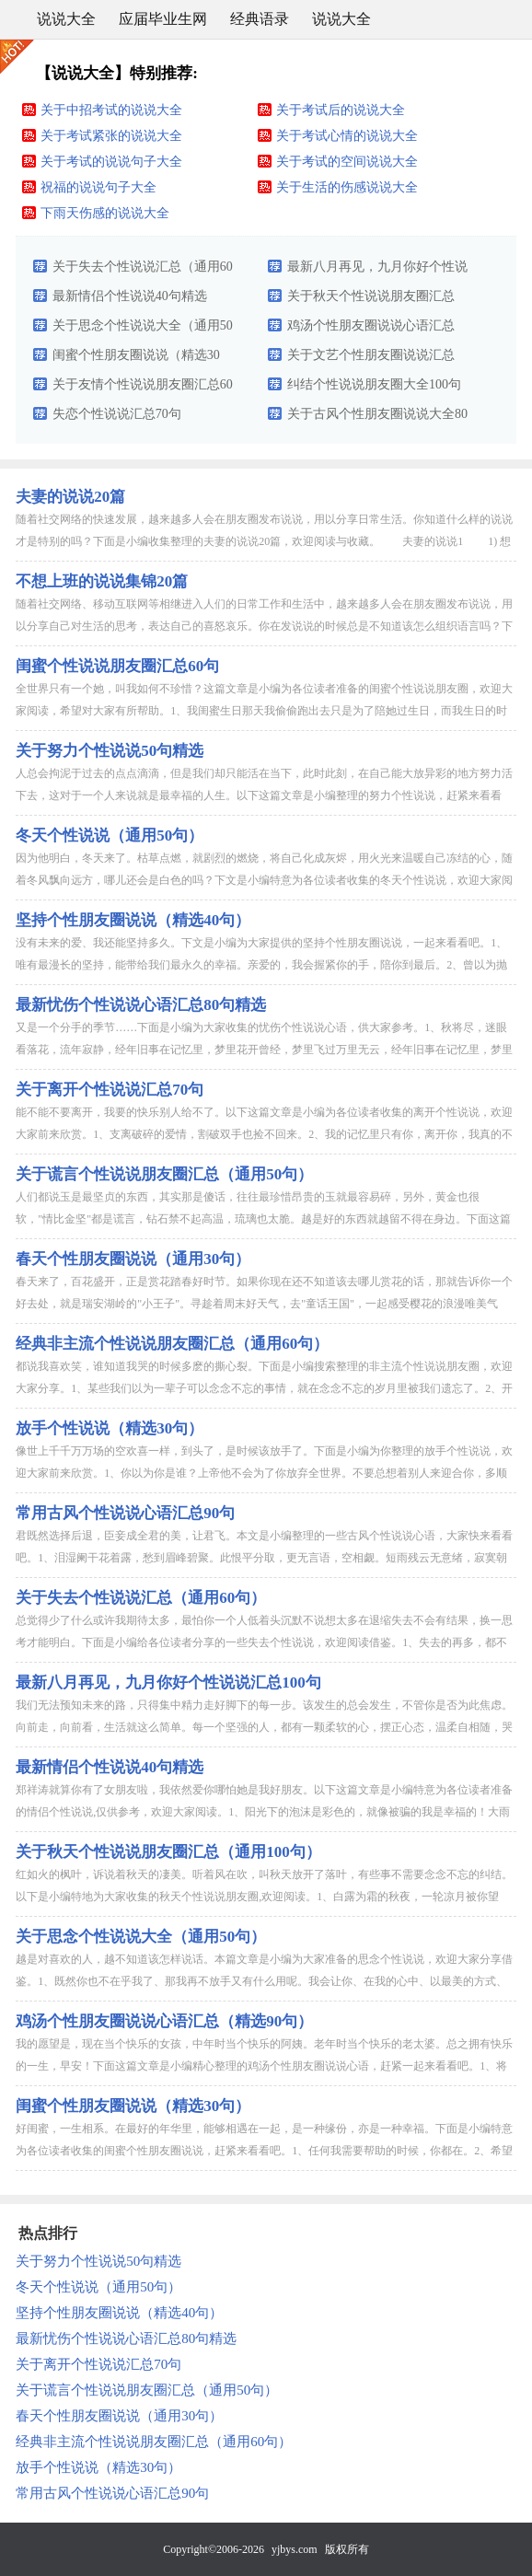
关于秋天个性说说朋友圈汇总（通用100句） (371, 300)
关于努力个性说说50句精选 (109, 751)
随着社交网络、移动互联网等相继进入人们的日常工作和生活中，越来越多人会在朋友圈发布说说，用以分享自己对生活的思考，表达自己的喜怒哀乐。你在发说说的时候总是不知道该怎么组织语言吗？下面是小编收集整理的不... (264, 626)
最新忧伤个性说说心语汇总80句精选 (141, 1005)
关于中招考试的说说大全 (111, 110)
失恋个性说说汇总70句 (116, 414)
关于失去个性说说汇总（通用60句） (142, 271)
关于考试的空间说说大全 (347, 161)
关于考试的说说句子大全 (111, 161)
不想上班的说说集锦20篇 (102, 581)
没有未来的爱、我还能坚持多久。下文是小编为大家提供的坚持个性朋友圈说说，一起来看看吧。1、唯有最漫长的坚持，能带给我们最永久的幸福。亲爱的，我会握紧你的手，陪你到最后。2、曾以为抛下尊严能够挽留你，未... (261, 964)
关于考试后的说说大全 (340, 110)
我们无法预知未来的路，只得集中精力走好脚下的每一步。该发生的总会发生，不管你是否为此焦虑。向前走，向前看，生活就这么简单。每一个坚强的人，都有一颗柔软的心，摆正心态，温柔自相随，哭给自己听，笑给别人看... (264, 1727)
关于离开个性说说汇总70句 (109, 1089)
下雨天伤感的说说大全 (104, 213)
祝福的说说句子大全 (98, 187)
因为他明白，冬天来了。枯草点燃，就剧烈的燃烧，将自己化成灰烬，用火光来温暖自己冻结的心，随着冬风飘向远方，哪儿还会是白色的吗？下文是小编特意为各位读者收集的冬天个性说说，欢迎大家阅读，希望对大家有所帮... (264, 880)
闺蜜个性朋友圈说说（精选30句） (136, 359)
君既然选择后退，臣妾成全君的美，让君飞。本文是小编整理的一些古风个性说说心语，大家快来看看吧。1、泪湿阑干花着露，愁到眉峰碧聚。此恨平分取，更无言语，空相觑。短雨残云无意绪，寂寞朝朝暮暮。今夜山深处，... (264, 1557)
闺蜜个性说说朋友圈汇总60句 (117, 666)
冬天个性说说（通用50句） (109, 835)
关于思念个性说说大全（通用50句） (142, 330)
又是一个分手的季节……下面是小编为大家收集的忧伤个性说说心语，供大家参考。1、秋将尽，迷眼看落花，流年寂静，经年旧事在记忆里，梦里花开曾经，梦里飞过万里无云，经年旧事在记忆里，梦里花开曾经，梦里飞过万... (264, 1049)
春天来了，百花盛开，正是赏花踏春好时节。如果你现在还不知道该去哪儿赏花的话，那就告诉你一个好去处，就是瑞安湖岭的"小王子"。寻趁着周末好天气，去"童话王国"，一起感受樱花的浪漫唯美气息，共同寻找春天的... (264, 1303)
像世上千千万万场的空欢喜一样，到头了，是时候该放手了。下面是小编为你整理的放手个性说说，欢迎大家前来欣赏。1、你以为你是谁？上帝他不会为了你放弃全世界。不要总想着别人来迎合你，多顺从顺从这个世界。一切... (264, 1473)
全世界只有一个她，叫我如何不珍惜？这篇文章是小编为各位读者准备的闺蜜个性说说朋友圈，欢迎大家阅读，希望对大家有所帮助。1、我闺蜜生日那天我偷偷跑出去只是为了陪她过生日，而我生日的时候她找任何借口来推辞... (264, 710)
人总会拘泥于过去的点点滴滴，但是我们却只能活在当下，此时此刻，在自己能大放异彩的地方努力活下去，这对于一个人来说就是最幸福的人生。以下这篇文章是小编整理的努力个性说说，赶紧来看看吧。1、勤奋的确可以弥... (264, 795)
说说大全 (66, 19)
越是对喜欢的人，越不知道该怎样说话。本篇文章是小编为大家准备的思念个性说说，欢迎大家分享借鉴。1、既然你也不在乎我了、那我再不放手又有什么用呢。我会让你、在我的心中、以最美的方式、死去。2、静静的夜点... (264, 1981)
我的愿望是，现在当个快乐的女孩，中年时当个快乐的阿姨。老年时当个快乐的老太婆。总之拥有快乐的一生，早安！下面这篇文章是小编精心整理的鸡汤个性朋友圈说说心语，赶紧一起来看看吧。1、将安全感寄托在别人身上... (264, 2065)
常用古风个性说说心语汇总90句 (125, 1513)
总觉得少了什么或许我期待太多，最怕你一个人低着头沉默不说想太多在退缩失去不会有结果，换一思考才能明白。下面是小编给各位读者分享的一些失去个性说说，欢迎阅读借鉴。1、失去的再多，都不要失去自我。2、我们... (264, 1642)
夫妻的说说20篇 (70, 496)
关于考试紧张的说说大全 (111, 136)
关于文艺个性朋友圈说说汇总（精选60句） (371, 359)
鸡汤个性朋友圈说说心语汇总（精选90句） (371, 330)
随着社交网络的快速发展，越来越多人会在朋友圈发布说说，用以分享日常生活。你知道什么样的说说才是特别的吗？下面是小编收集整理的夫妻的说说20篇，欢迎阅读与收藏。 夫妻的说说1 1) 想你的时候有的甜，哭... (264, 541)
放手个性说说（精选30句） (109, 1428)
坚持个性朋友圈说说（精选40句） (133, 920)
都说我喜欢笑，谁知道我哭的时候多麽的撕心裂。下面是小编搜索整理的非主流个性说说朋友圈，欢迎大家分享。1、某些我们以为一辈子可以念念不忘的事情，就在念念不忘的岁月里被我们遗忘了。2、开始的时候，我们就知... (264, 1388)
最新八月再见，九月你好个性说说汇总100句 (377, 271)
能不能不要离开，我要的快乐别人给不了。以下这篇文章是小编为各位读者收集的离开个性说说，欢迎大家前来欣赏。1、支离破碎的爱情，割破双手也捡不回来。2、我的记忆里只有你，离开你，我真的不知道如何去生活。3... (264, 1134)
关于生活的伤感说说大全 (347, 187)
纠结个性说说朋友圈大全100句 (374, 384)
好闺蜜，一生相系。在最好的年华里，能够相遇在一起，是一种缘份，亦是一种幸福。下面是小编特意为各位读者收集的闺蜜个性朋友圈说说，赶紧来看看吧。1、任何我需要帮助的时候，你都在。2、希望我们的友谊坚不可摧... (264, 2150)
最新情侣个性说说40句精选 (129, 296)
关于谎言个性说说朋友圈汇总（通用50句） (164, 1174)
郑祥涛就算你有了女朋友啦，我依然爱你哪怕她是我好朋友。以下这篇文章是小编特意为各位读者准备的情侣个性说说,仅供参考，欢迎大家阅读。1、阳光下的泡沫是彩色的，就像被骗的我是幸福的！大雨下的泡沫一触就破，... (264, 1811)
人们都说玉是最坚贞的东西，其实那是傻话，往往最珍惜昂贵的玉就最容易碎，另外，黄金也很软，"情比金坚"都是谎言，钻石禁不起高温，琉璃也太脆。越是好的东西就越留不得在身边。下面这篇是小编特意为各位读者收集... (263, 1218)
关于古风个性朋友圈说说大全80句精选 (377, 418)
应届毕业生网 (163, 19)
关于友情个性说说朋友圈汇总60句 (142, 388)
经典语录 (259, 19)
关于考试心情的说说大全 (347, 136)
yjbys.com (295, 2549)
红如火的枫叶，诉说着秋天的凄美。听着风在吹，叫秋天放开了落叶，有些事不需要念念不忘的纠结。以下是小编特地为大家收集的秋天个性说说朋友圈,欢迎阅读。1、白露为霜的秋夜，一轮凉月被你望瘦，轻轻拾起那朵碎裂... (264, 1896)
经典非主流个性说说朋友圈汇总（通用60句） (172, 1343)
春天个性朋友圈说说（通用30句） (133, 1259)
